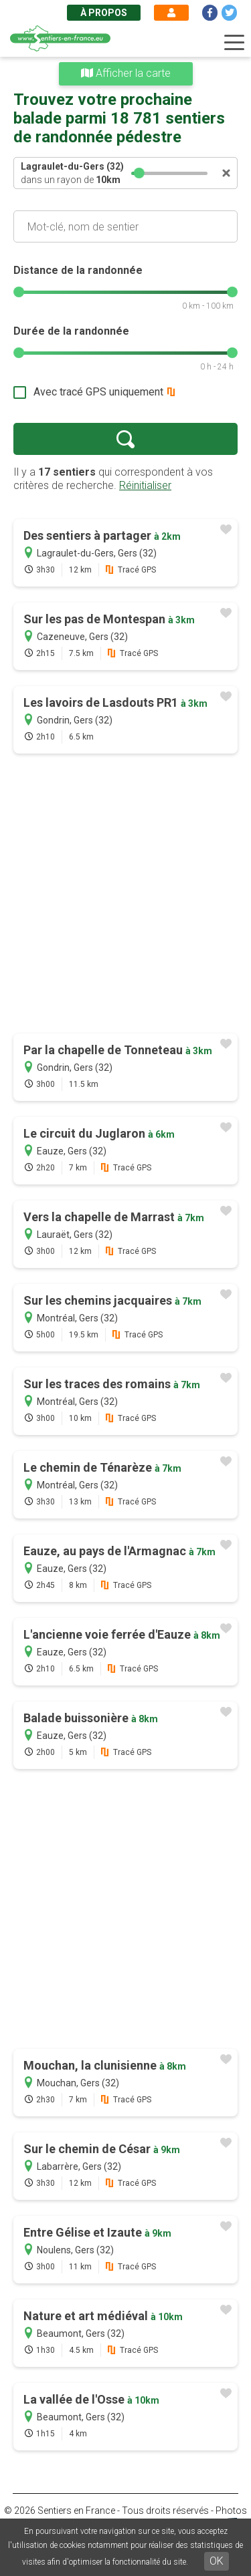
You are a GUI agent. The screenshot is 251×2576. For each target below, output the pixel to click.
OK (217, 2561)
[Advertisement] (125, 895)
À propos (103, 12)
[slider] (140, 173)
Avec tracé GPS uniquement (98, 391)
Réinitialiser (145, 485)
